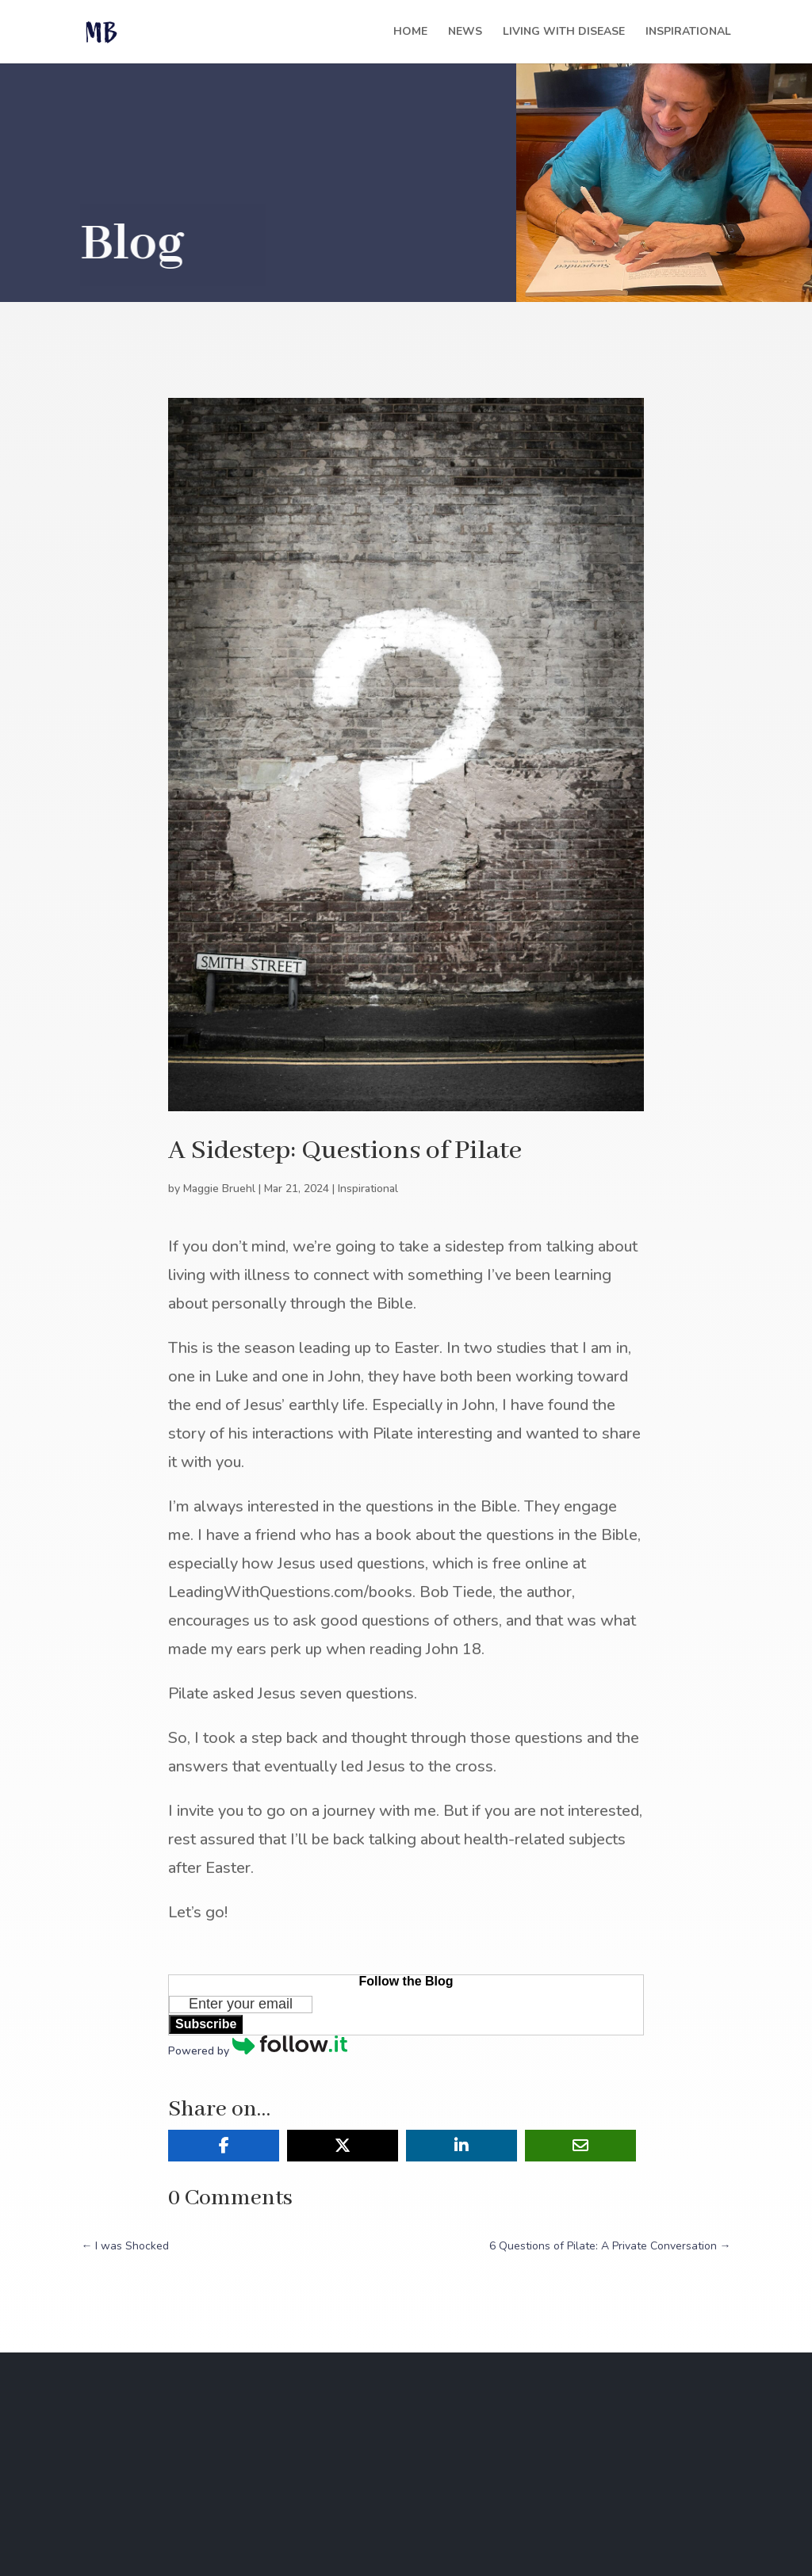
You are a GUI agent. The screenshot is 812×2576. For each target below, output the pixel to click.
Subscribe (205, 2024)
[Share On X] (342, 2145)
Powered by (257, 2050)
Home (410, 32)
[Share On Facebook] (223, 2145)
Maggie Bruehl (219, 1188)
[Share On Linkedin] (461, 2145)
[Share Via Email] (580, 2145)
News (465, 32)
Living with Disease (564, 32)
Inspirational (688, 32)
